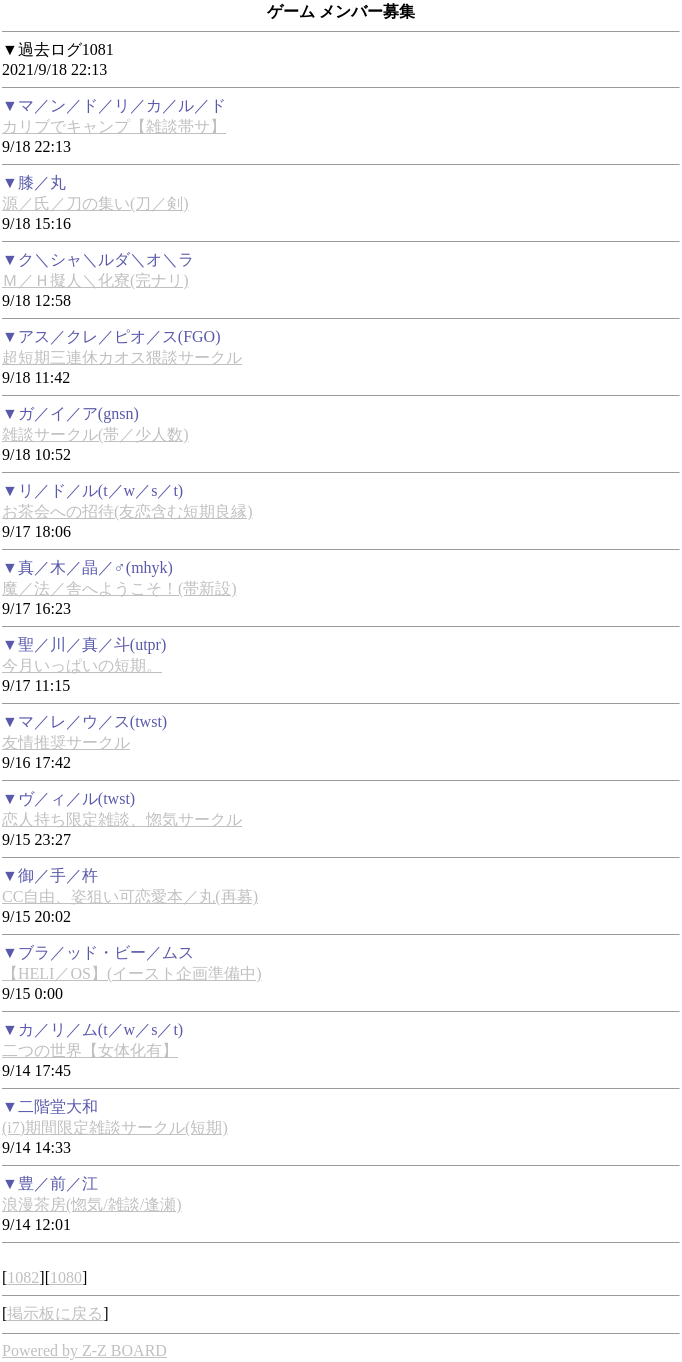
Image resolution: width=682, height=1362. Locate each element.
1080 (66, 1277)
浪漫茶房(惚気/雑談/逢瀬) (92, 1204)
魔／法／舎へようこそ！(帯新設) (119, 588)
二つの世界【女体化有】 (90, 1050)
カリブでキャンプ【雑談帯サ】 (114, 126)
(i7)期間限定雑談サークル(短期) (115, 1127)
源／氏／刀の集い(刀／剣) (95, 203)
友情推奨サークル (66, 742)
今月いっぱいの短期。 (82, 665)
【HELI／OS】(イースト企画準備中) (132, 973)
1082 (23, 1277)
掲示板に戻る (55, 1313)
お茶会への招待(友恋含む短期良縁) (127, 511)
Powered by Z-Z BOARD (84, 1350)
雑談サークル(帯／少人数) (95, 434)
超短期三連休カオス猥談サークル (122, 357)
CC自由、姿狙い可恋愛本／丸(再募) (130, 896)
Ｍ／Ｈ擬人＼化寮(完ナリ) (95, 280)
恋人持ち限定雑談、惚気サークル (122, 819)
